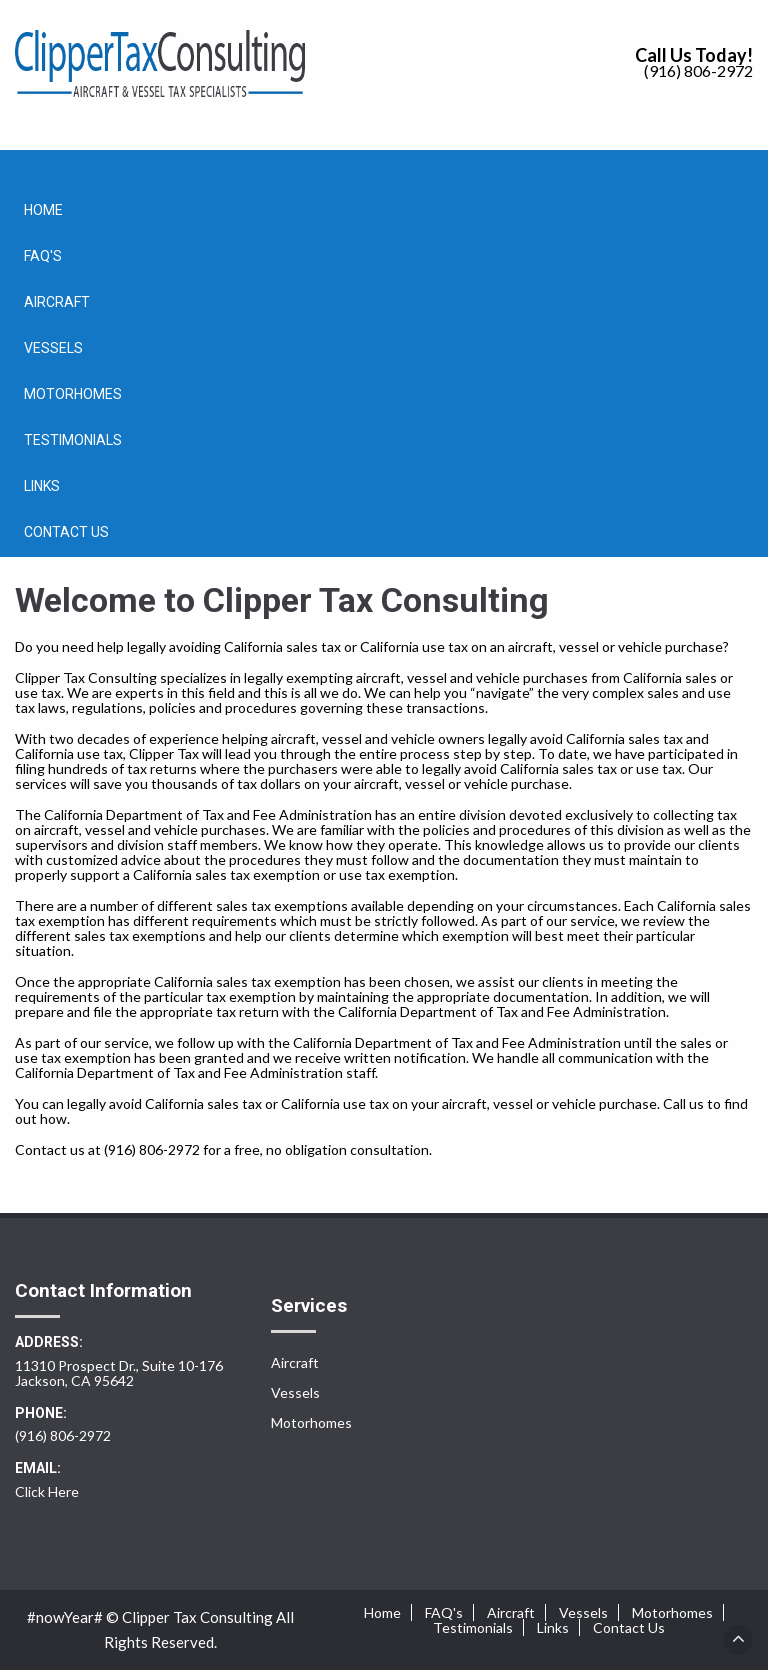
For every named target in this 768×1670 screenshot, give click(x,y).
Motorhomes (73, 394)
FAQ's (43, 256)
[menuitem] (384, 210)
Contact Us (66, 532)
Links (42, 486)
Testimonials (73, 440)
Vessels (53, 348)
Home (43, 210)
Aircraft (57, 302)
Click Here (47, 1491)
